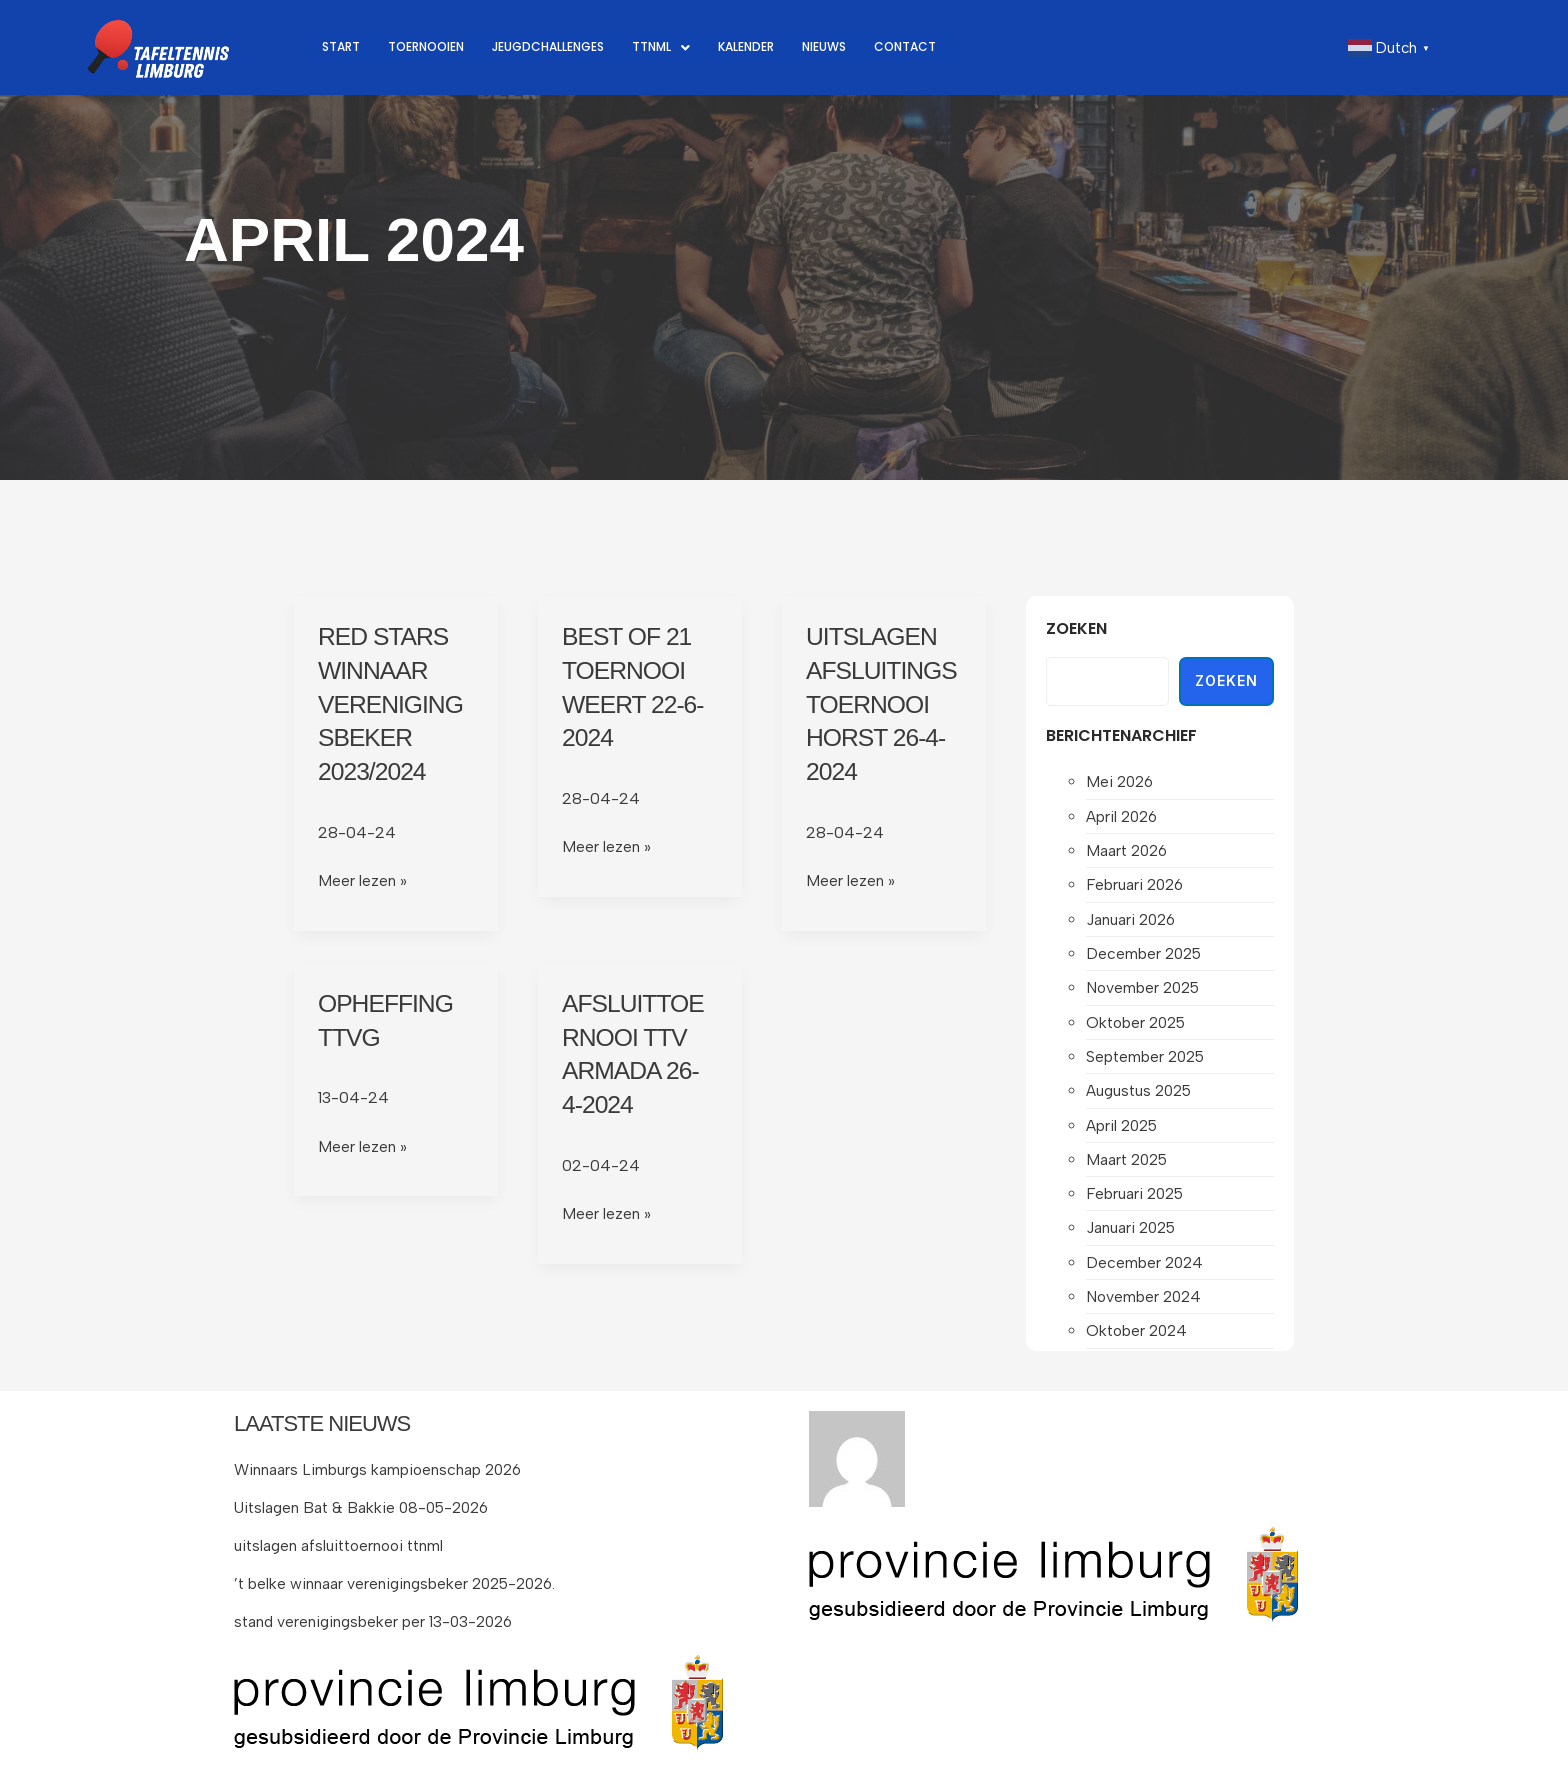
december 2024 (1146, 1271)
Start (342, 47)
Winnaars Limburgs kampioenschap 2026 (381, 1469)
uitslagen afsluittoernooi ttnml (343, 1545)
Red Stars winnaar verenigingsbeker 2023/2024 (394, 703)
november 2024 (1145, 1306)
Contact (958, 47)
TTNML (693, 47)
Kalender (785, 47)
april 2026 (1124, 816)
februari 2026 (1136, 886)
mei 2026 (1121, 781)
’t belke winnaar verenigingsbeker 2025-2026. (400, 1582)
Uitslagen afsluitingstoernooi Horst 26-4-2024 (879, 703)
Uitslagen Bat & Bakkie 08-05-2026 (366, 1507)
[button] (693, 47)
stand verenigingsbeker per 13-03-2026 (377, 1620)
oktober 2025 (1138, 1026)
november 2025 (1145, 991)
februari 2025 (1136, 1201)
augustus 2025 (1142, 1096)
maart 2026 (1129, 851)
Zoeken (1076, 628)
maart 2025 (1129, 1166)
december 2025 (1145, 956)
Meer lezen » (362, 879)
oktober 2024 (1139, 1341)
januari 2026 (1132, 921)
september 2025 (1147, 1061)
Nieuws (870, 47)
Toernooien (434, 47)
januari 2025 (1132, 1236)
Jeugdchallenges (570, 47)
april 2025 (1124, 1131)
